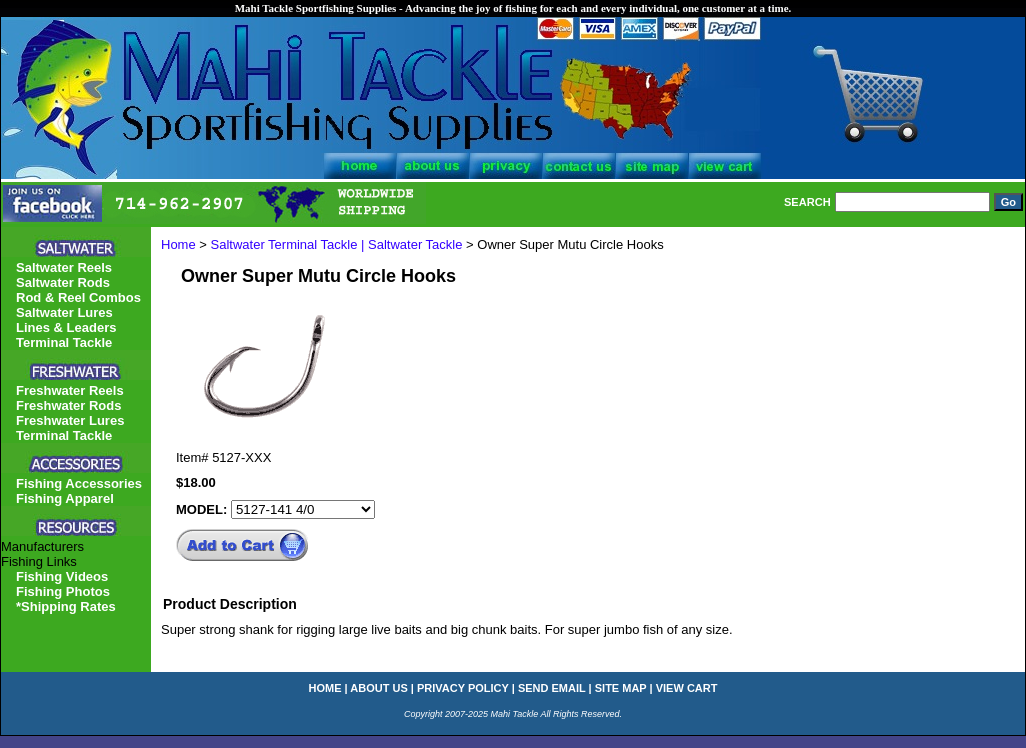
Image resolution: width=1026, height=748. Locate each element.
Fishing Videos (62, 576)
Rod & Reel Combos (78, 297)
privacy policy (463, 688)
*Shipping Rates (66, 606)
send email (552, 688)
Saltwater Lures (64, 312)
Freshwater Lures (70, 420)
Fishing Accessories (79, 483)
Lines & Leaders (66, 327)
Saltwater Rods (63, 282)
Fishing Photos (63, 591)
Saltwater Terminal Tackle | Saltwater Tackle (337, 244)
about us (378, 688)
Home (178, 244)
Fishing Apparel (65, 498)
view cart (687, 688)
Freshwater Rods (68, 405)
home (325, 688)
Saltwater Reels (64, 267)
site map (621, 688)
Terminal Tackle (64, 342)
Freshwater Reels (70, 390)
